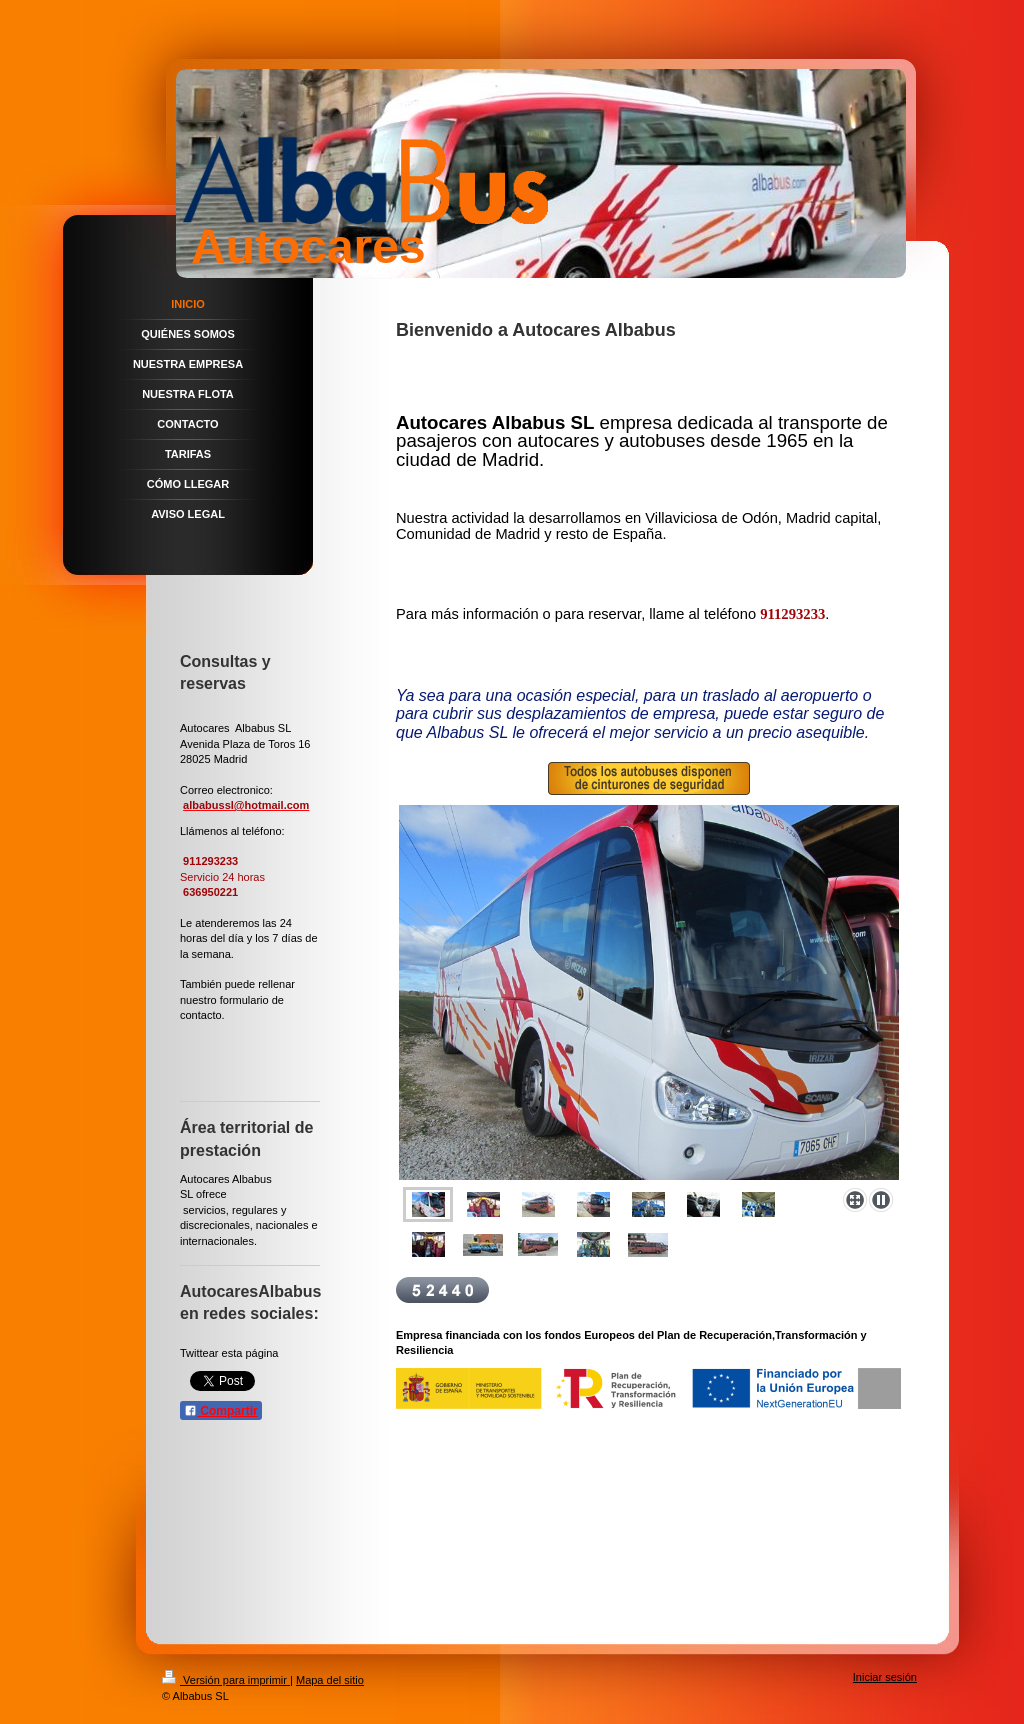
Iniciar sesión (885, 1677)
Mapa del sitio (330, 1680)
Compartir (221, 1411)
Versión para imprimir (226, 1680)
